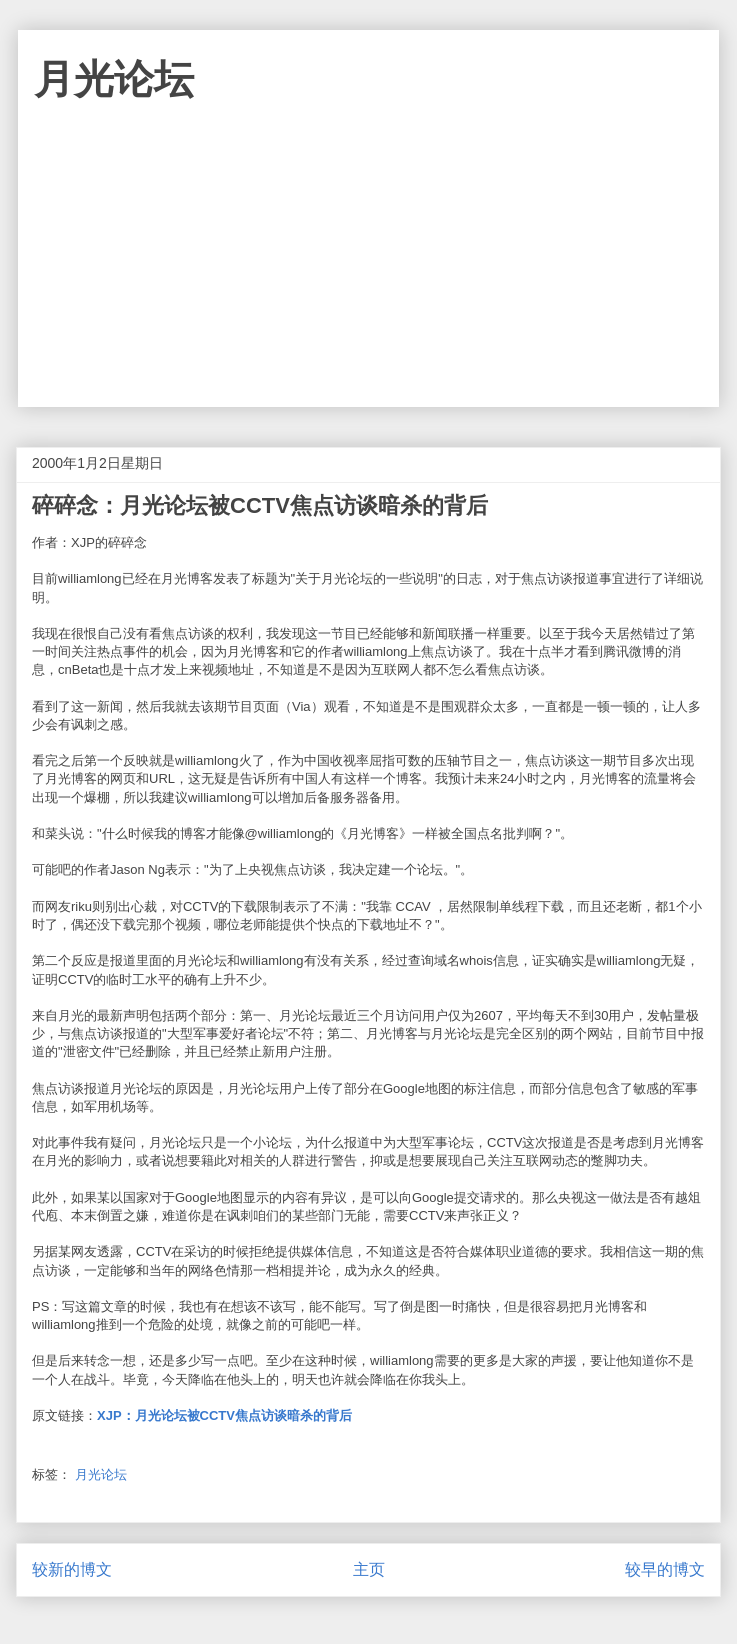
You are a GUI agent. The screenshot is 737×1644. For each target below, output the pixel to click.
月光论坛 (114, 79)
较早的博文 (665, 1569)
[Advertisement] (368, 267)
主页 (369, 1569)
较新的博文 (72, 1569)
